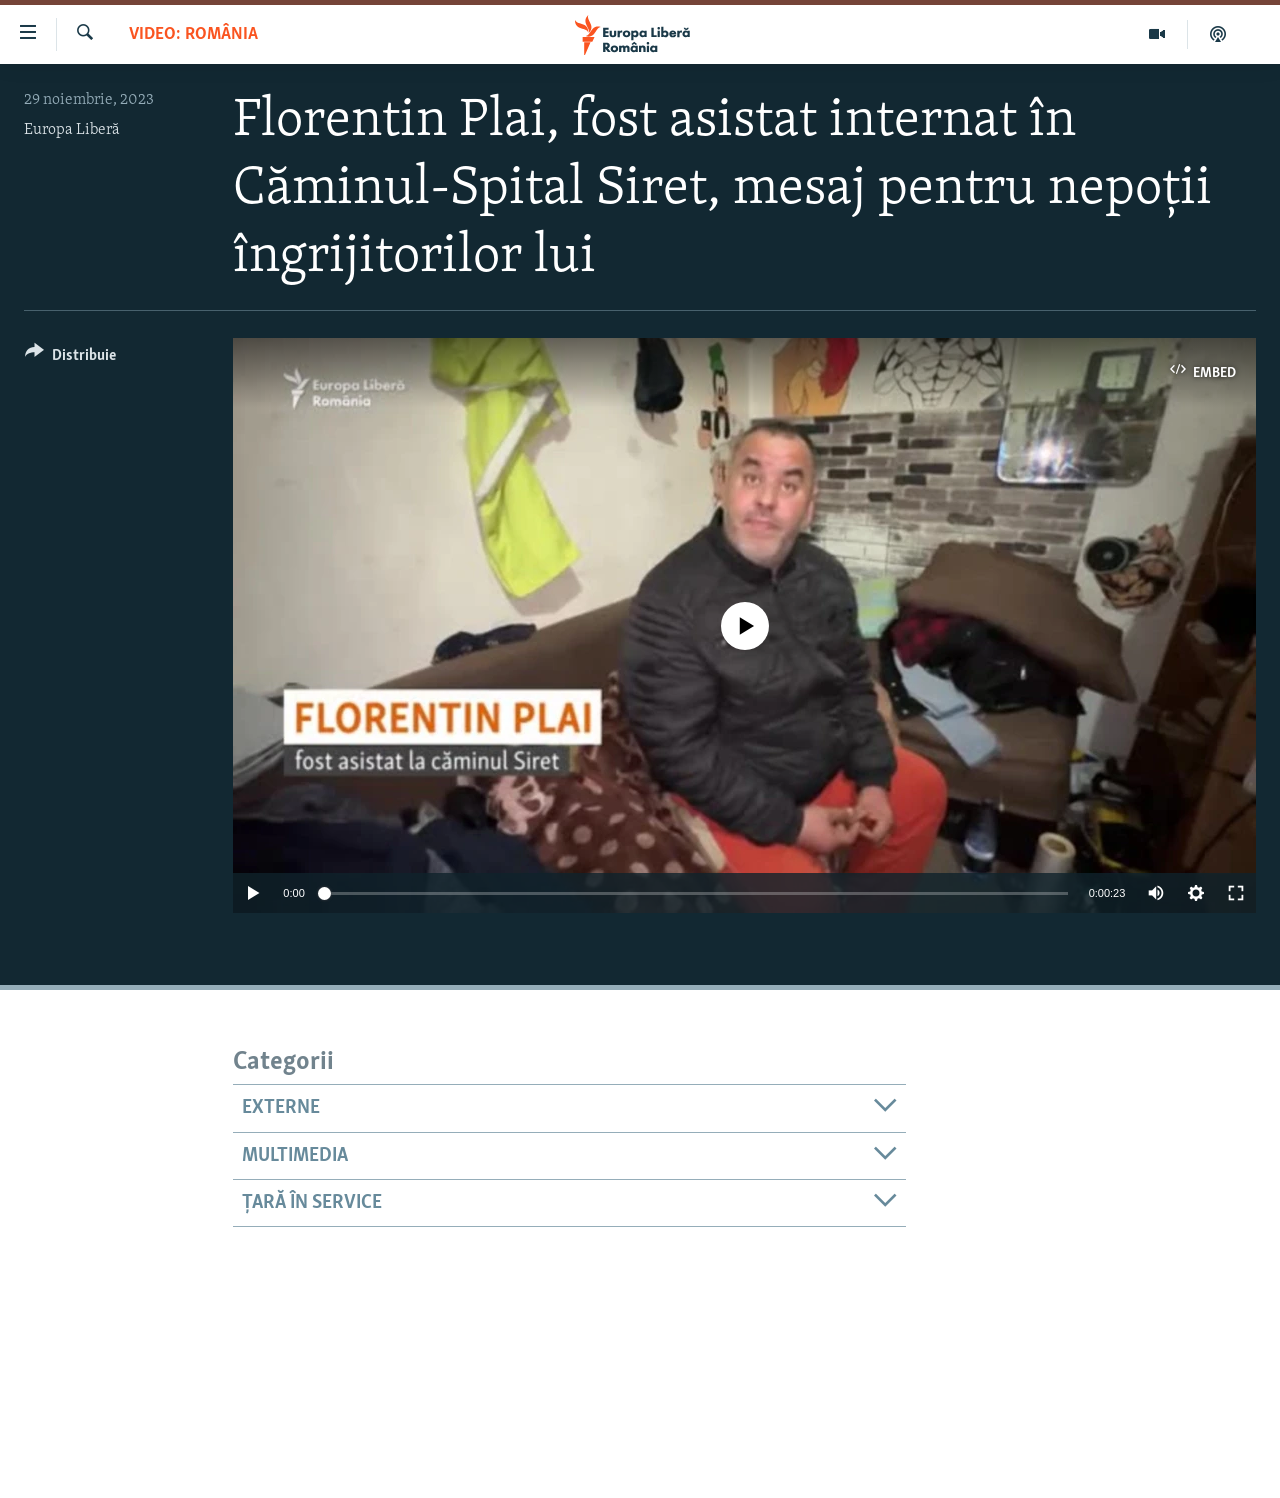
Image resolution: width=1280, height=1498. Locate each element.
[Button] (70, 358)
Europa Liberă (72, 130)
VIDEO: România (193, 34)
